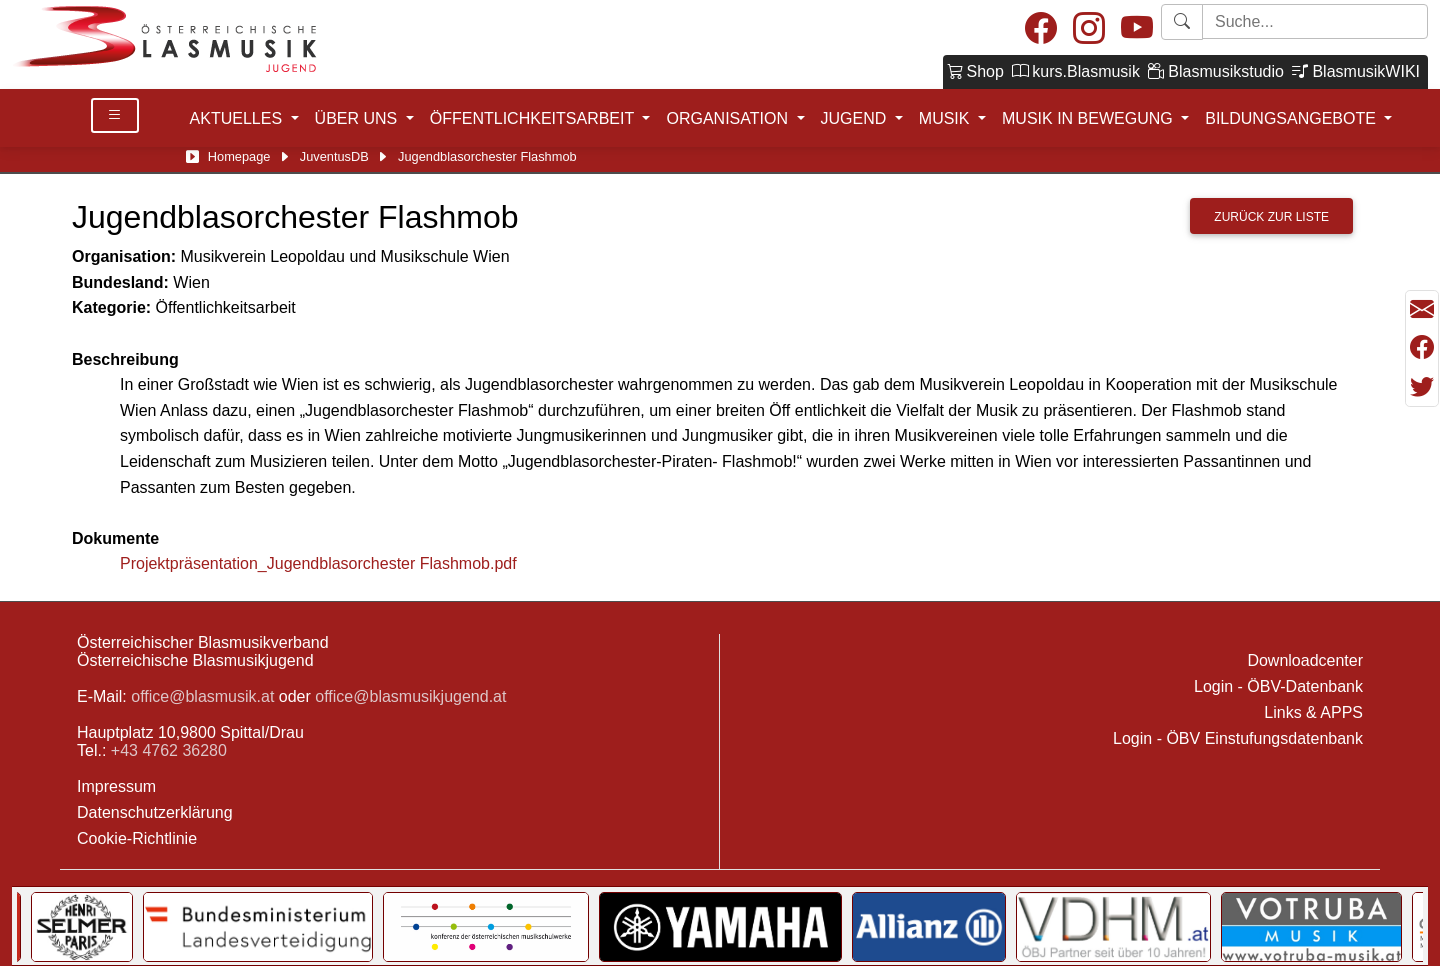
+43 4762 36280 (169, 750)
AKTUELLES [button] (238, 118)
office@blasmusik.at (202, 696)
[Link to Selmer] (1113, 927)
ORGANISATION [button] (729, 118)
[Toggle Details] (115, 115)
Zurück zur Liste (1271, 217)
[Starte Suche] (1315, 21)
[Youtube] (1137, 29)
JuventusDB (334, 156)
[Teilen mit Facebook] (1422, 348)
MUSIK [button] (946, 118)
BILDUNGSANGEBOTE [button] (1292, 118)
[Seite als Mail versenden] (1422, 310)
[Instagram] (1089, 29)
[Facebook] (1041, 29)
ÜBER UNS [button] (358, 118)
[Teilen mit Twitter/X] (1422, 387)
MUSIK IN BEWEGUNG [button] (1089, 118)
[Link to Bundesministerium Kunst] (844, 927)
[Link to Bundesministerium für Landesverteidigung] (1289, 927)
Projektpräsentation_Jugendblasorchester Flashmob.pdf (318, 563)
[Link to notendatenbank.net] (617, 927)
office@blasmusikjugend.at (410, 696)
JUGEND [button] (856, 118)
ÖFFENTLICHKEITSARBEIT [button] (534, 118)
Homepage (239, 156)
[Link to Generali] (1017, 927)
